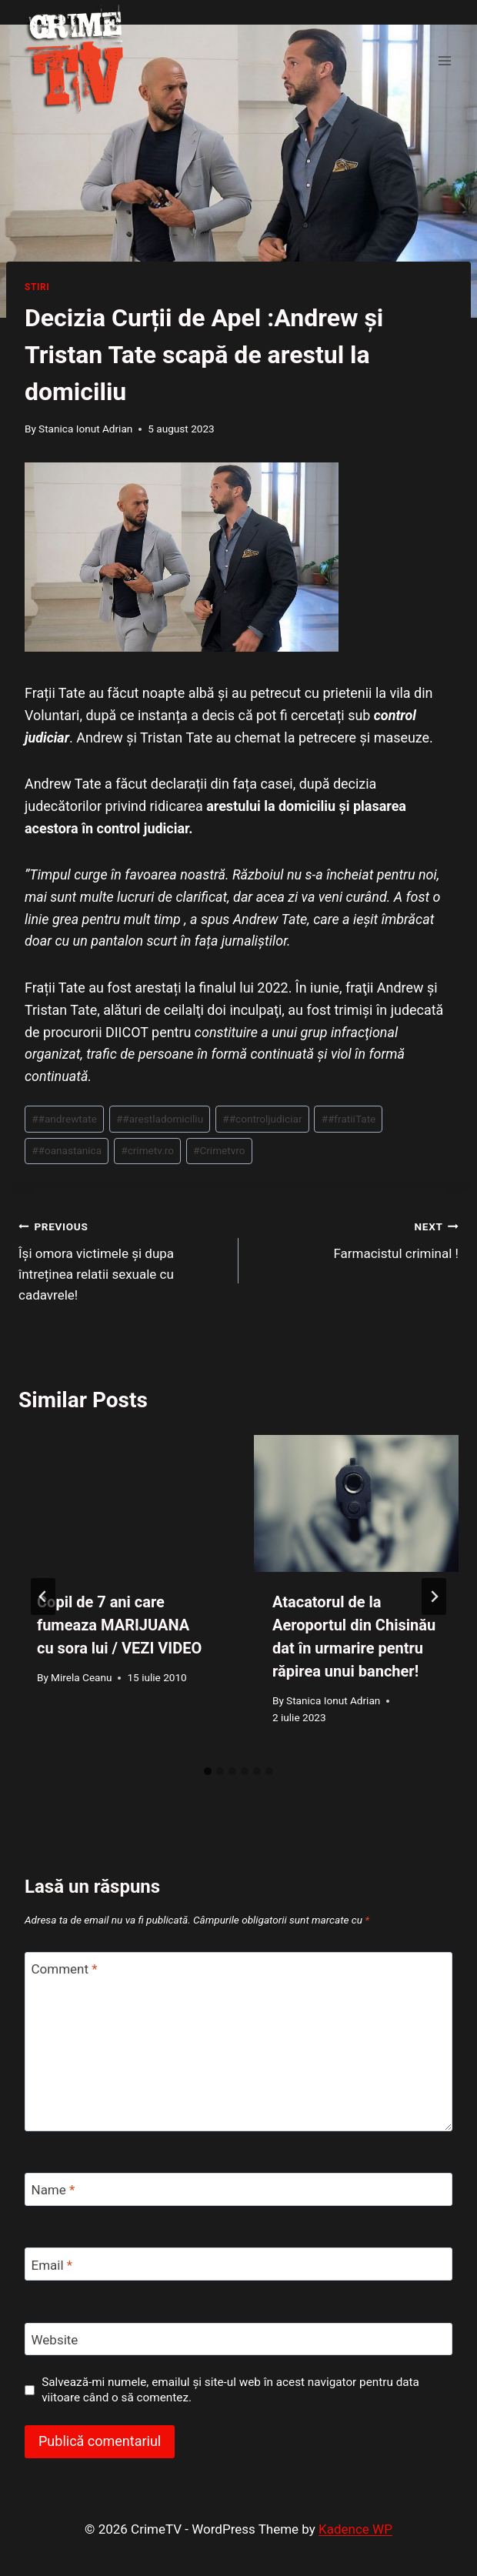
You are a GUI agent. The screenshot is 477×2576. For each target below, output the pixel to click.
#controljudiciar (262, 1119)
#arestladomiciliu (159, 1119)
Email (52, 2264)
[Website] (238, 2339)
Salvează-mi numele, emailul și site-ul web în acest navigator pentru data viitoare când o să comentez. (230, 2389)
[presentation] (120, 1503)
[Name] (238, 2189)
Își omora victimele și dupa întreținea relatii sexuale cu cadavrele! (121, 1259)
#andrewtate (64, 1119)
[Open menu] (444, 60)
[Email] (238, 2264)
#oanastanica (67, 1150)
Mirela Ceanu (81, 1677)
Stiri (37, 287)
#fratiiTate (349, 1119)
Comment (65, 1969)
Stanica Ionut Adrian (85, 428)
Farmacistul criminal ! (355, 1238)
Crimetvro (219, 1150)
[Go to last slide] (43, 1596)
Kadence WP (355, 2529)
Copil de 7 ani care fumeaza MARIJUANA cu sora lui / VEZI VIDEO (119, 1625)
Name (53, 2189)
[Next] (434, 1596)
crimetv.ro (147, 1150)
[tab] (208, 1771)
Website (55, 2339)
